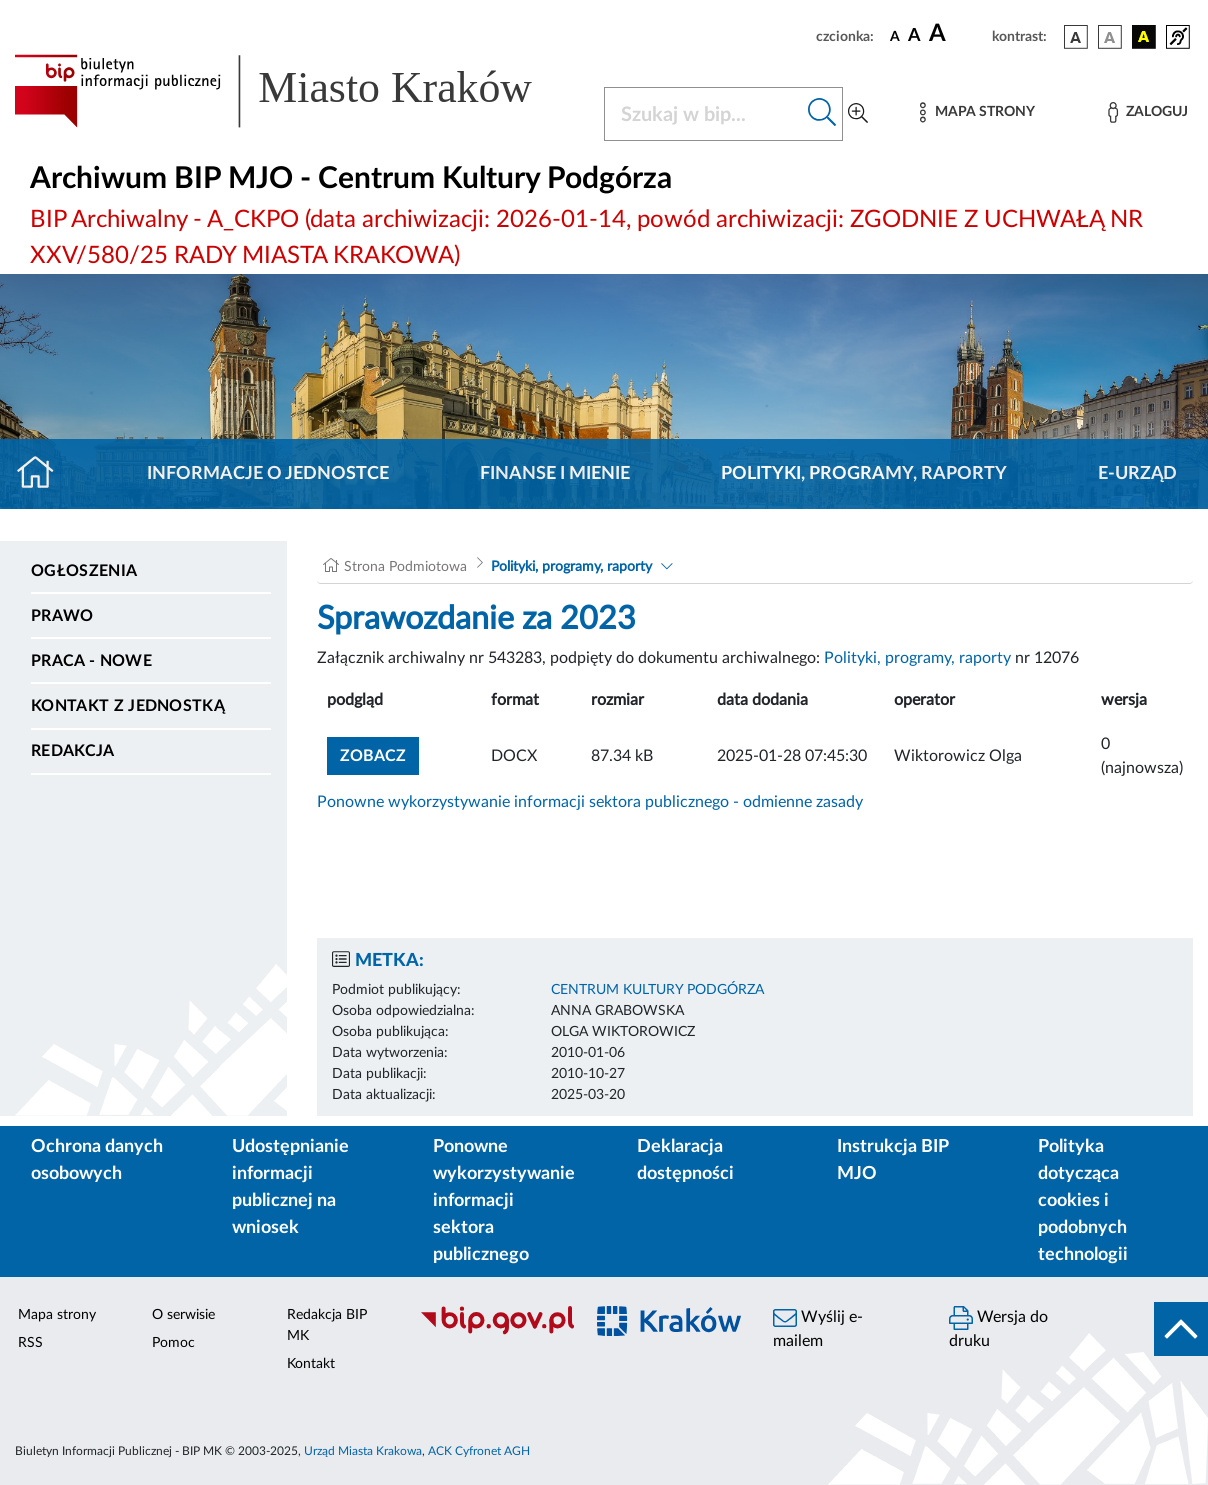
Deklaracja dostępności (685, 1160)
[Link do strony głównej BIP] (297, 91)
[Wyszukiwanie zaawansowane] (858, 114)
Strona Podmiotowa (405, 567)
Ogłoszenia (84, 571)
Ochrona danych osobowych (97, 1160)
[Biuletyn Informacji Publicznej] (491, 1332)
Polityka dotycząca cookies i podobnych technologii (1083, 1201)
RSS (30, 1343)
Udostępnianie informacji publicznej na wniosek (290, 1187)
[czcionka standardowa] (895, 36)
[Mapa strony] (977, 112)
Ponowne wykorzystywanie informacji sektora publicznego (504, 1201)
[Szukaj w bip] (822, 114)
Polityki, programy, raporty (864, 474)
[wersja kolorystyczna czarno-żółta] (1144, 37)
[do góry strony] (1181, 1329)
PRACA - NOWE (91, 661)
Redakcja (73, 751)
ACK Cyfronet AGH (479, 1451)
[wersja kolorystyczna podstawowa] (1076, 37)
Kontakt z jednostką (128, 706)
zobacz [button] (379, 753)
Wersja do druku (998, 1327)
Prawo (62, 616)
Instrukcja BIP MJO (892, 1160)
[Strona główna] (43, 474)
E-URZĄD (1137, 474)
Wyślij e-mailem (818, 1327)
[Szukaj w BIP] (703, 114)
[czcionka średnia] (914, 36)
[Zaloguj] (1148, 112)
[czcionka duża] (957, 34)
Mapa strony (57, 1315)
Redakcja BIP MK (327, 1325)
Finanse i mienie (555, 474)
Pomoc (173, 1343)
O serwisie (183, 1315)
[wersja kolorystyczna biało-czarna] (1110, 37)
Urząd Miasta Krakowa (363, 1451)
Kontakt (311, 1364)
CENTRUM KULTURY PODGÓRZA (657, 990)
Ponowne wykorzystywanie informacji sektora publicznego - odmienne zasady (590, 802)
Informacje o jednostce (268, 474)
